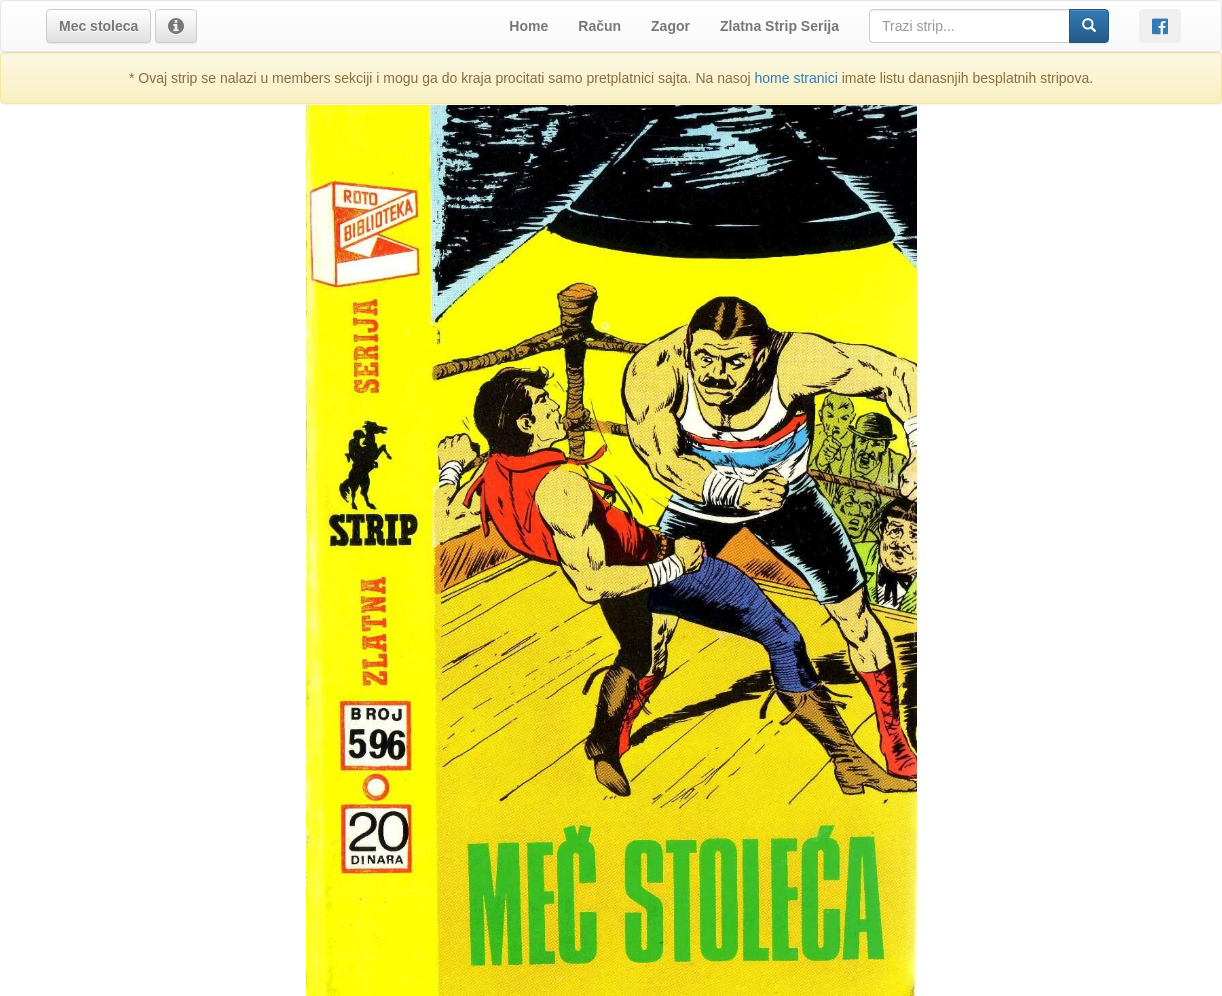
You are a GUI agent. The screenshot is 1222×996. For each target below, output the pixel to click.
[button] (98, 26)
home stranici (796, 78)
